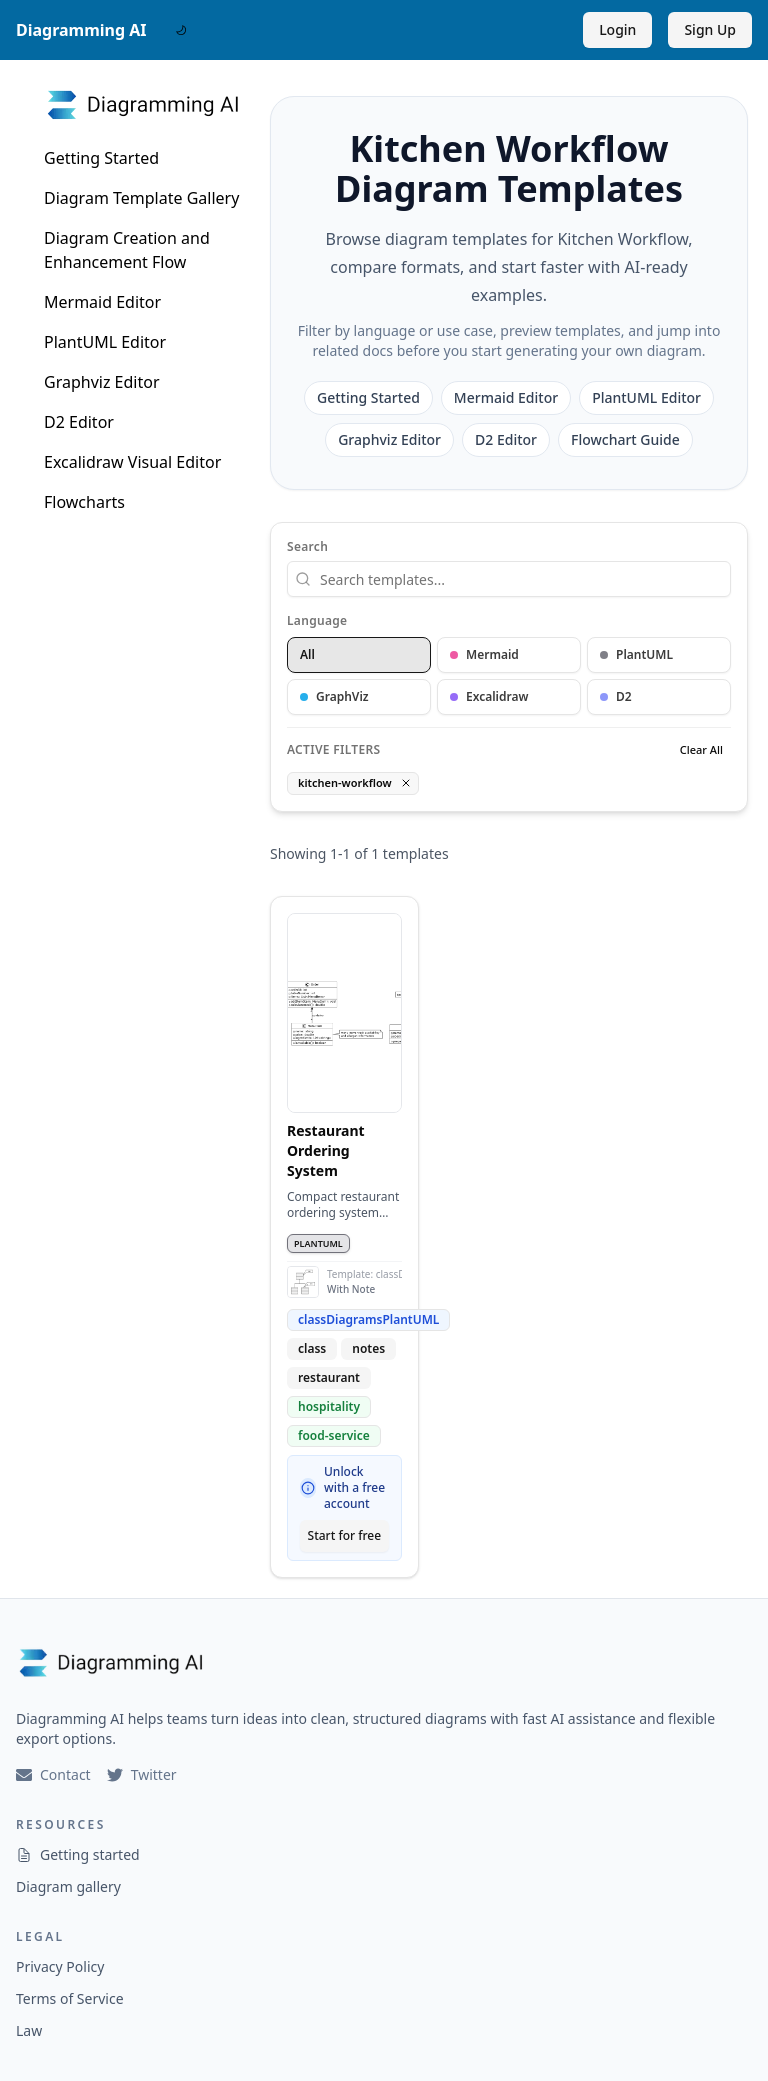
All (307, 654)
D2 (616, 696)
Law (29, 2030)
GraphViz (334, 696)
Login (617, 29)
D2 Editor (79, 422)
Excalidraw (489, 696)
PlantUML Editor (105, 342)
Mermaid (484, 654)
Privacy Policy (60, 1966)
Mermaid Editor (102, 302)
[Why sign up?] (308, 1488)
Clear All (701, 749)
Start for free (345, 1535)
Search (307, 547)
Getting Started (101, 158)
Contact (53, 1774)
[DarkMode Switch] (181, 30)
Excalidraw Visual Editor (132, 462)
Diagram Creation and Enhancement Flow (127, 250)
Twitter (142, 1774)
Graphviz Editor (102, 382)
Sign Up (710, 29)
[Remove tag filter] (406, 783)
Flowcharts (84, 502)
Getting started (78, 1854)
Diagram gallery (68, 1886)
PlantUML (636, 654)
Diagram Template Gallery (141, 198)
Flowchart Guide (625, 439)
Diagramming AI (81, 30)
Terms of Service (70, 1998)
